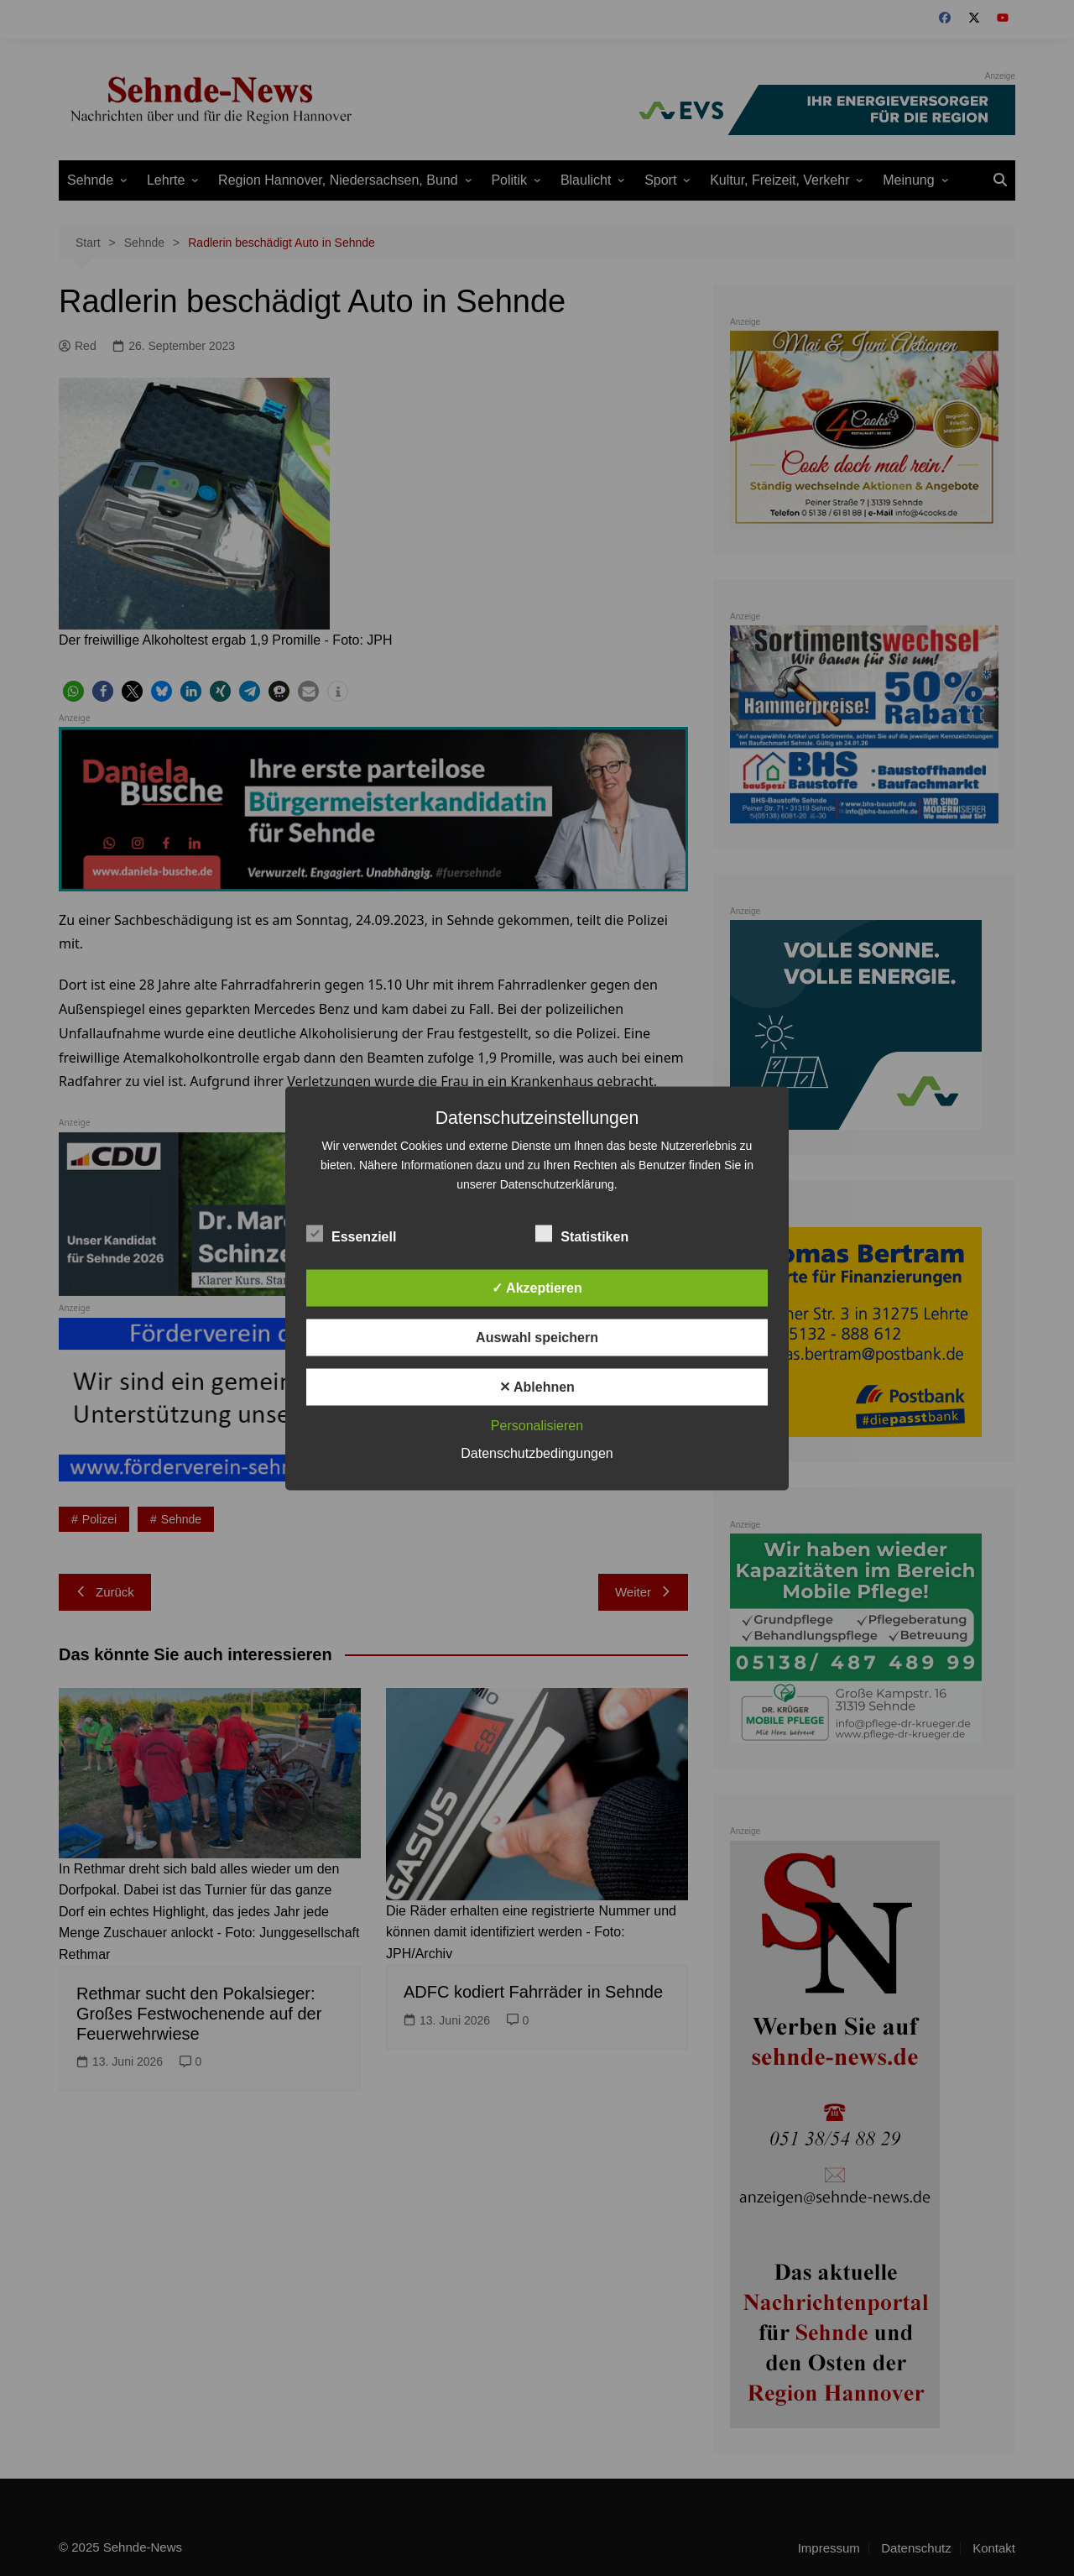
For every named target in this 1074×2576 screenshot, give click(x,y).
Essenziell (351, 1233)
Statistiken (581, 1233)
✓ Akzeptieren (537, 1287)
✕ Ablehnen (537, 1386)
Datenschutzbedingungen (537, 1452)
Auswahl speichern (537, 1337)
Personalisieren (537, 1425)
